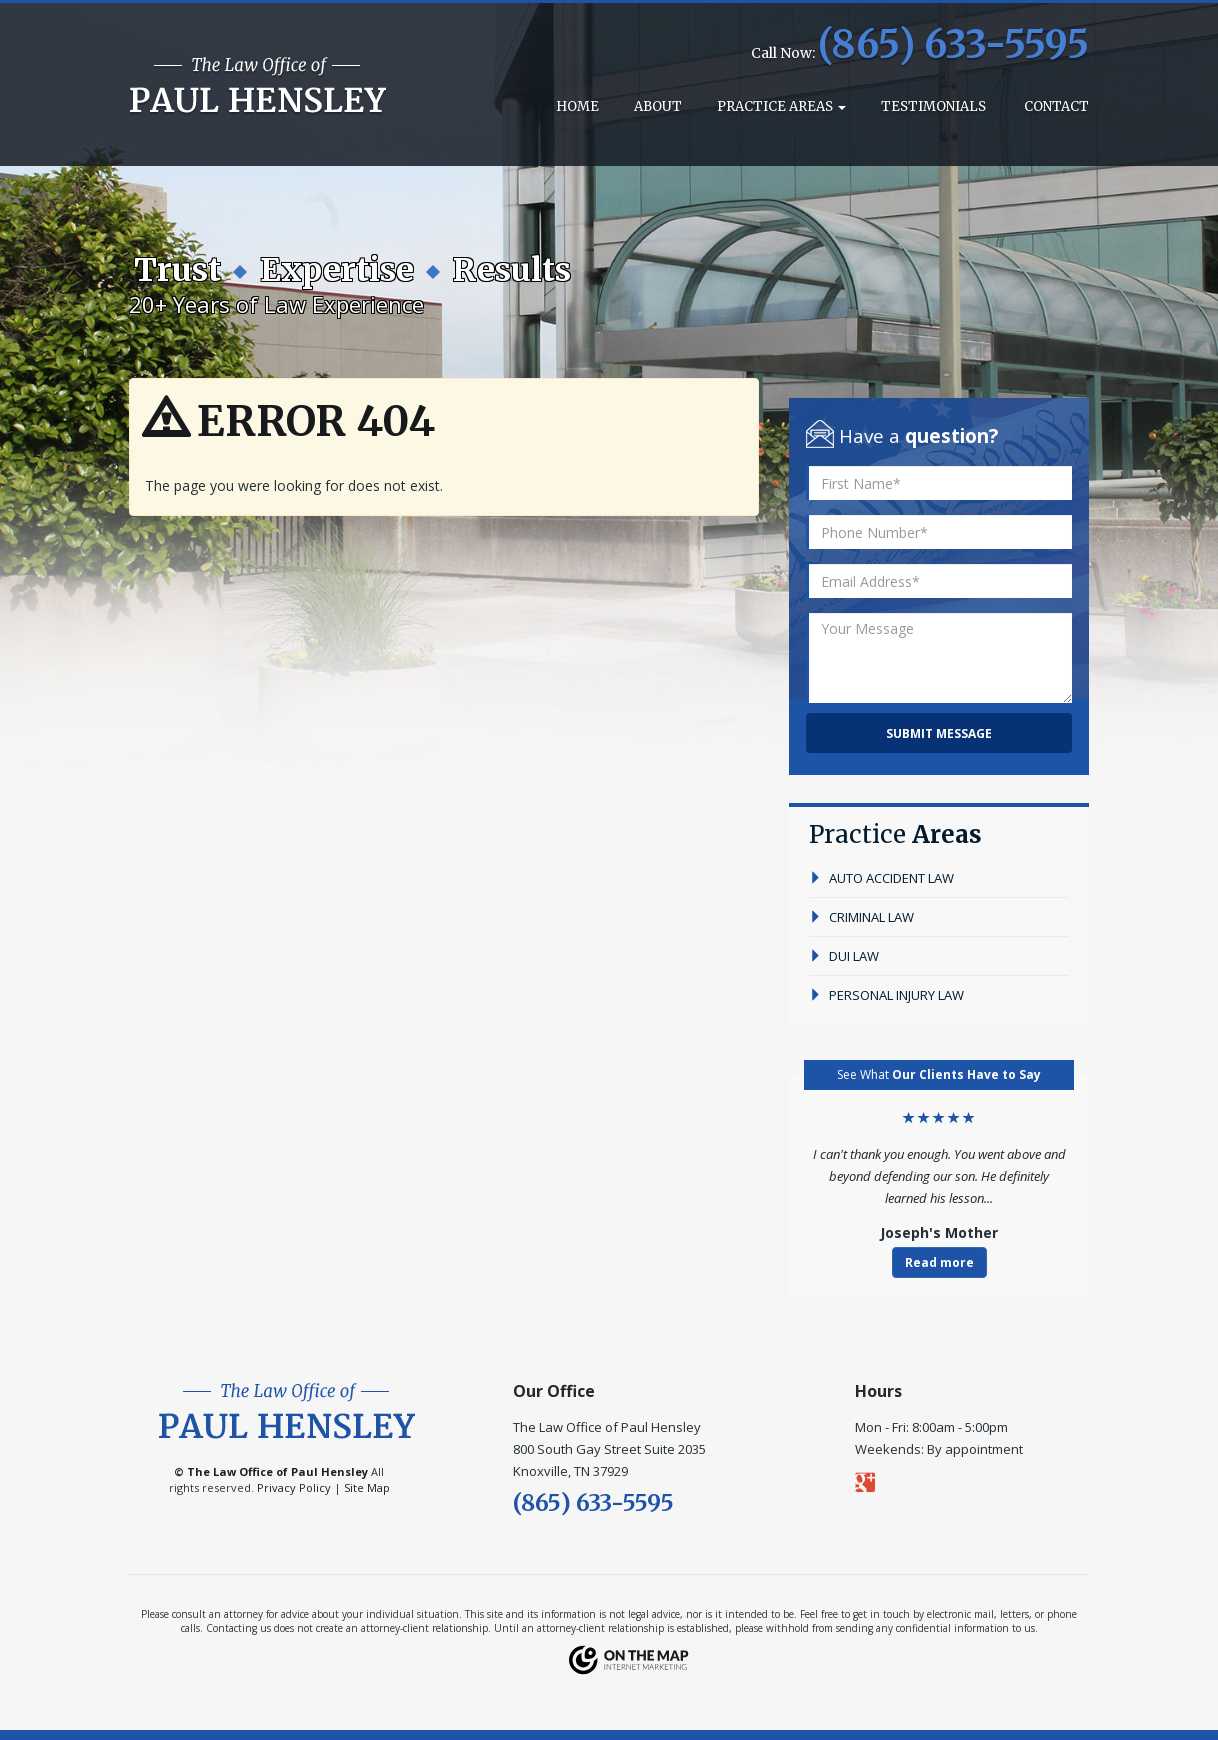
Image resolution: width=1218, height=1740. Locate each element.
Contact (1055, 106)
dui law (844, 956)
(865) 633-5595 (953, 44)
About (658, 106)
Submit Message (939, 733)
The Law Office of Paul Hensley (277, 1471)
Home (576, 106)
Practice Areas (781, 106)
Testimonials (933, 106)
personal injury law (886, 995)
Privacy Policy (294, 1487)
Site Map (367, 1487)
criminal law (861, 917)
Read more (939, 1262)
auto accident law (881, 878)
